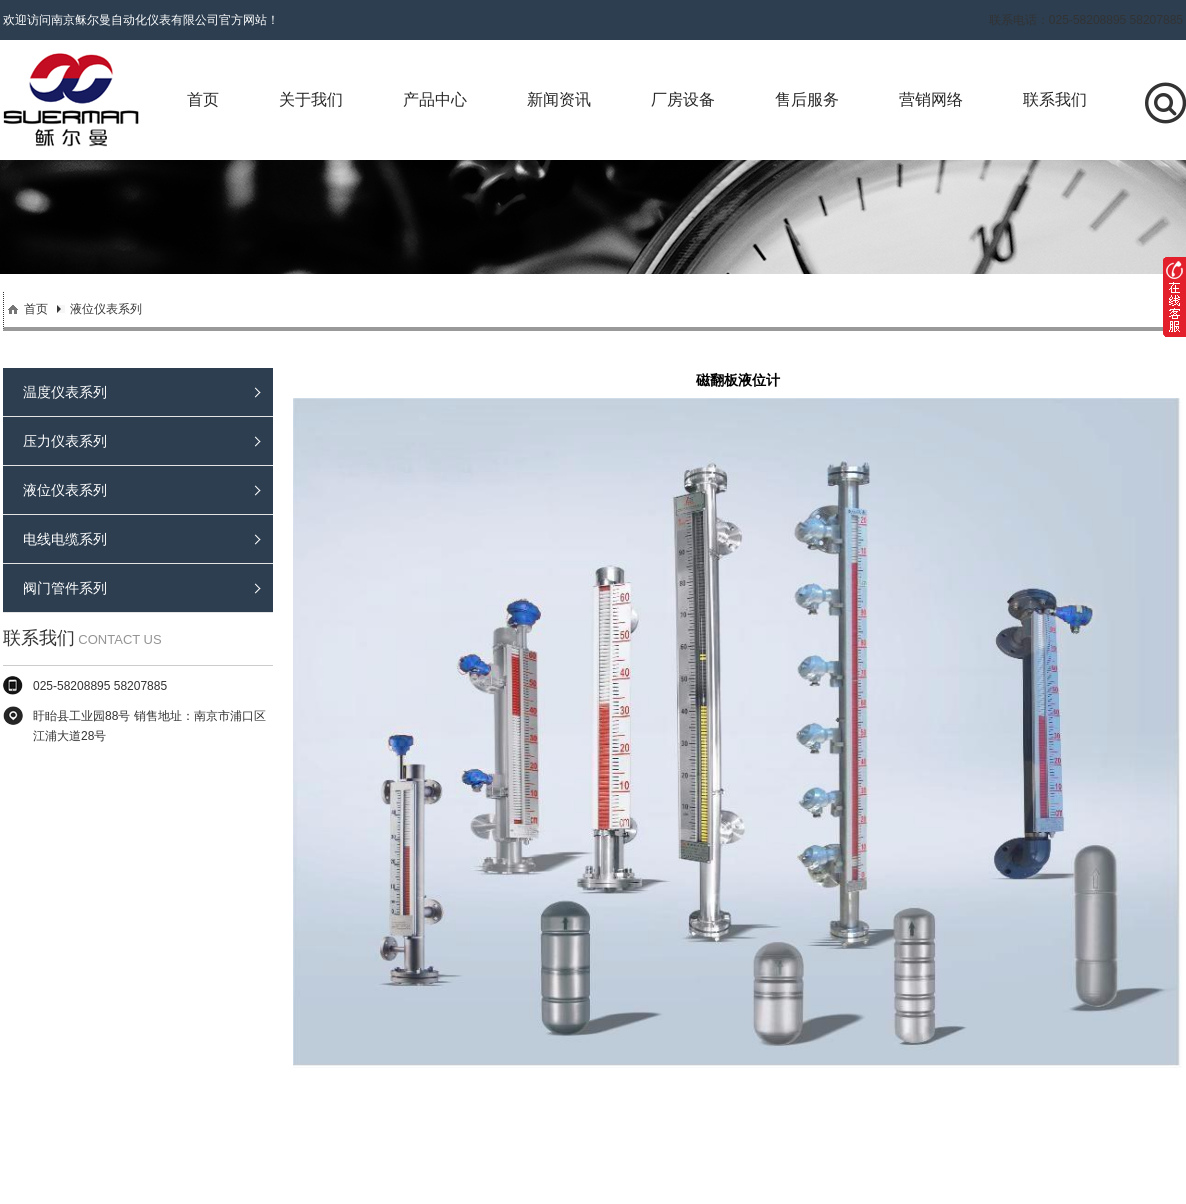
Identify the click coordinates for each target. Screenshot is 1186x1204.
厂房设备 (683, 99)
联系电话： (1086, 20)
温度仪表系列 (141, 392)
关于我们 (311, 99)
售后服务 (807, 99)
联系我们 (1055, 99)
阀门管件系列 (141, 588)
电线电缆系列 (141, 539)
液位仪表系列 (106, 309)
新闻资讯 (559, 99)
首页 (203, 99)
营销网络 (931, 99)
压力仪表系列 (141, 441)
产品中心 (435, 99)
